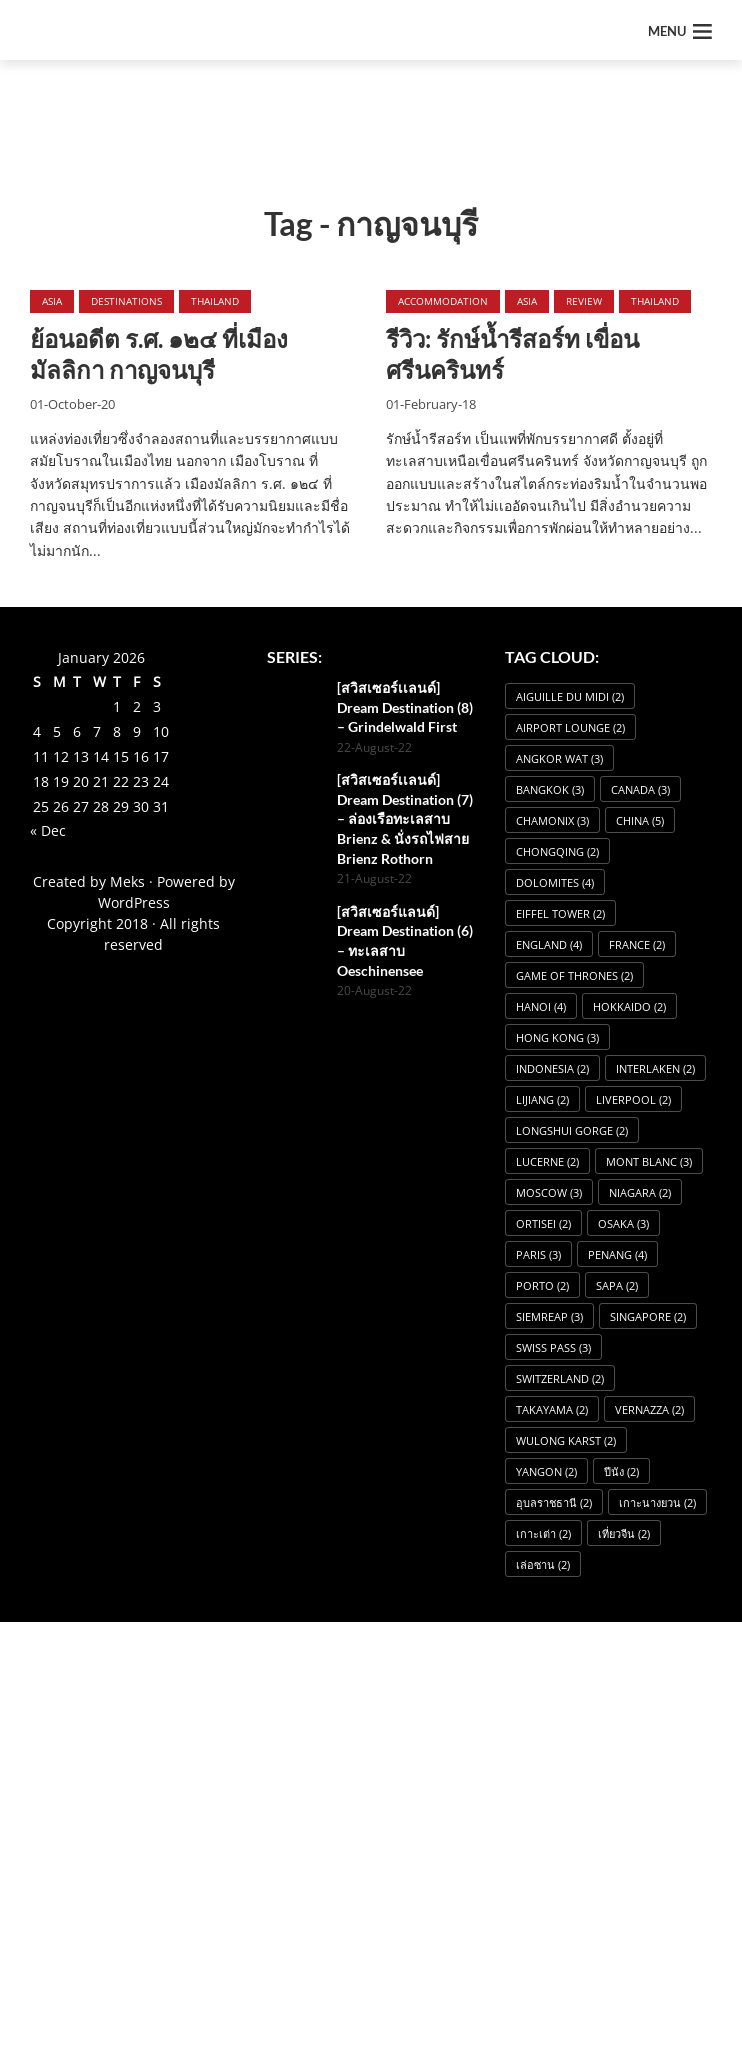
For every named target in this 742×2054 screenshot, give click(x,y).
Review (584, 301)
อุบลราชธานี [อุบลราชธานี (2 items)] (554, 1502)
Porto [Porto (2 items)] (542, 1285)
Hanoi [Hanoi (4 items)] (541, 1006)
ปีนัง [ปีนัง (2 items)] (621, 1471)
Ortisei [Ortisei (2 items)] (543, 1223)
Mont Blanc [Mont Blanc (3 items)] (649, 1161)
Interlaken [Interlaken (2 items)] (655, 1068)
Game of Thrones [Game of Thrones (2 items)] (574, 975)
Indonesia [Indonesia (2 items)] (552, 1068)
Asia (52, 301)
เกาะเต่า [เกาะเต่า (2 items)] (543, 1533)
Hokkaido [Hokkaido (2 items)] (629, 1006)
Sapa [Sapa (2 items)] (617, 1285)
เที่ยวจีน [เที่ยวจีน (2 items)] (624, 1533)
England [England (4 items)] (549, 944)
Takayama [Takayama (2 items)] (552, 1409)
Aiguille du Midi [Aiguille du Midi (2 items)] (570, 696)
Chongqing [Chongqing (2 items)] (557, 851)
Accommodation (443, 301)
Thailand (215, 301)
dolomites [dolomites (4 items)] (555, 882)
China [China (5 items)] (640, 820)
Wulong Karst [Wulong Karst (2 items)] (566, 1440)
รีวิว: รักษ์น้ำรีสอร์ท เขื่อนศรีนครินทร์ (512, 354)
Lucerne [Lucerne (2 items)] (547, 1161)
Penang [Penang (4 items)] (617, 1254)
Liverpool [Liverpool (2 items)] (633, 1099)
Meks (127, 881)
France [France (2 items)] (637, 944)
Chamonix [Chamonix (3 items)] (552, 820)
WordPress (134, 902)
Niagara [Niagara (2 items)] (640, 1192)
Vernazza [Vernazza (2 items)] (649, 1409)
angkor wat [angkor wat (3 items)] (559, 758)
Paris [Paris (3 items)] (538, 1254)
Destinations (126, 301)
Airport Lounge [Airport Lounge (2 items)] (570, 727)
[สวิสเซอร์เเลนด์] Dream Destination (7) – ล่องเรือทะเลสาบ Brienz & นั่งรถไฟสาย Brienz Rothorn (405, 818)
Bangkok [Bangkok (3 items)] (550, 789)
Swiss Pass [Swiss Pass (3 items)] (553, 1347)
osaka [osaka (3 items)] (623, 1223)
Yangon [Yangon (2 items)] (546, 1471)
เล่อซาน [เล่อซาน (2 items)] (543, 1564)
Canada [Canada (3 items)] (640, 789)
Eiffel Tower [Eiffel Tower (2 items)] (560, 913)
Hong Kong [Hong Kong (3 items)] (557, 1037)
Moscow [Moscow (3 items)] (549, 1192)
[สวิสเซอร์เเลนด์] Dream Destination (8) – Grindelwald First (405, 707)
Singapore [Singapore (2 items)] (648, 1316)
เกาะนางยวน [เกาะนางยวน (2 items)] (657, 1502)
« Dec (48, 830)
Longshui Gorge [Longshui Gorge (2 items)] (572, 1130)
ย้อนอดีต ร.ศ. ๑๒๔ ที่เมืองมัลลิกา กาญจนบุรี (159, 354)
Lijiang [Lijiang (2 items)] (542, 1099)
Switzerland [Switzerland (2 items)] (560, 1378)
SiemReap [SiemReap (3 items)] (549, 1316)
